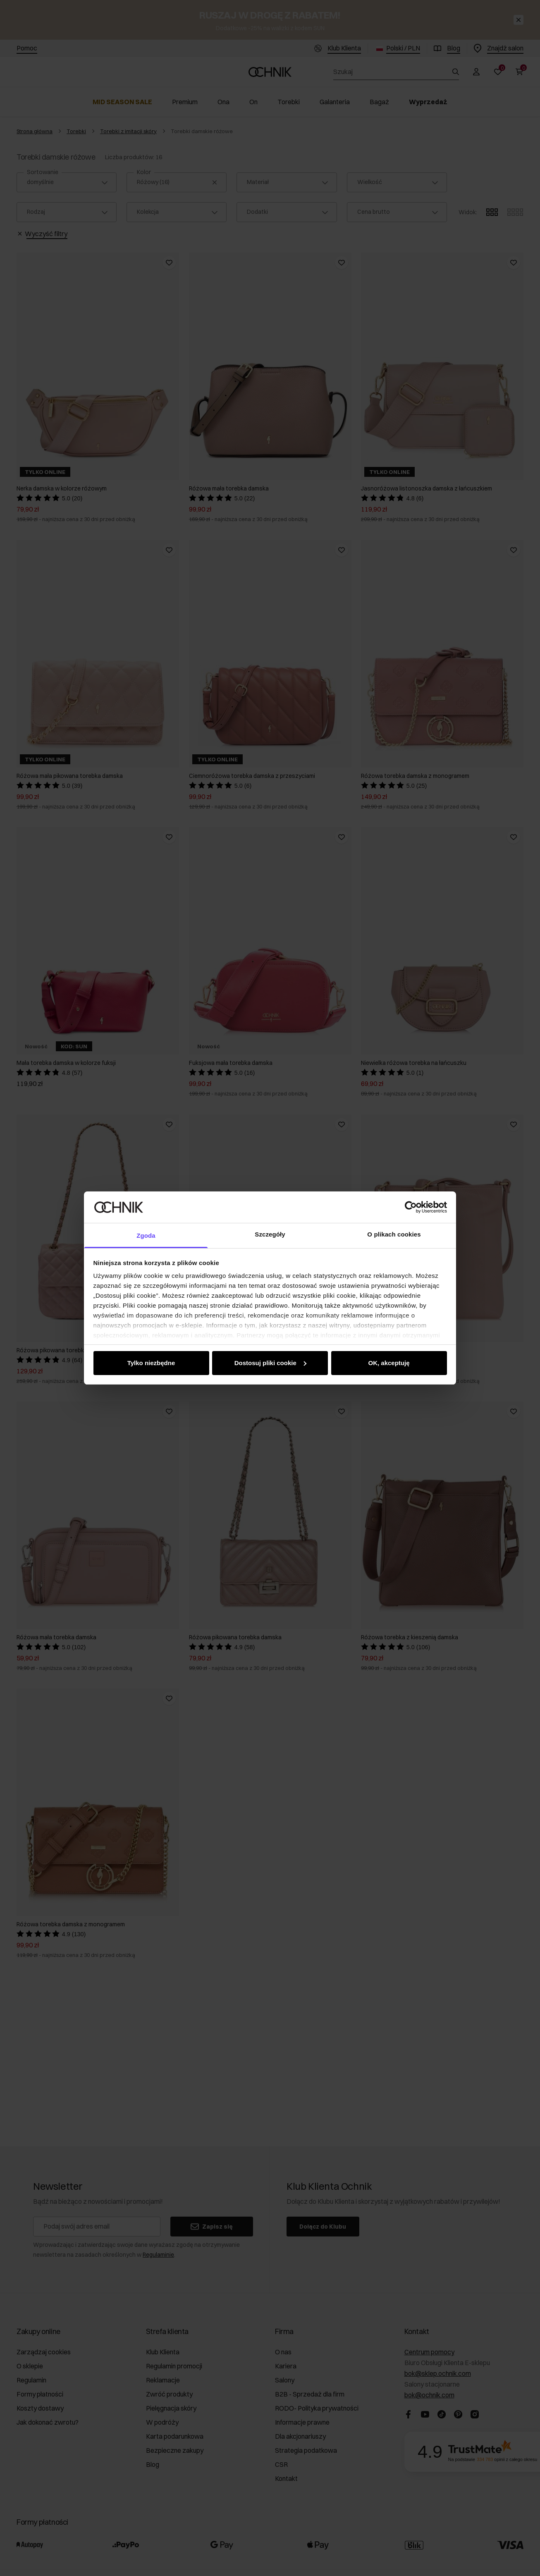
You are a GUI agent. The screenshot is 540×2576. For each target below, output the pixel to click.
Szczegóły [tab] (270, 1234)
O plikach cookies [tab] (394, 1234)
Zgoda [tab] (145, 1235)
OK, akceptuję (388, 1362)
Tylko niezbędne (151, 1362)
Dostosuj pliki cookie (270, 1362)
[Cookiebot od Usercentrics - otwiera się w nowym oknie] (411, 1207)
